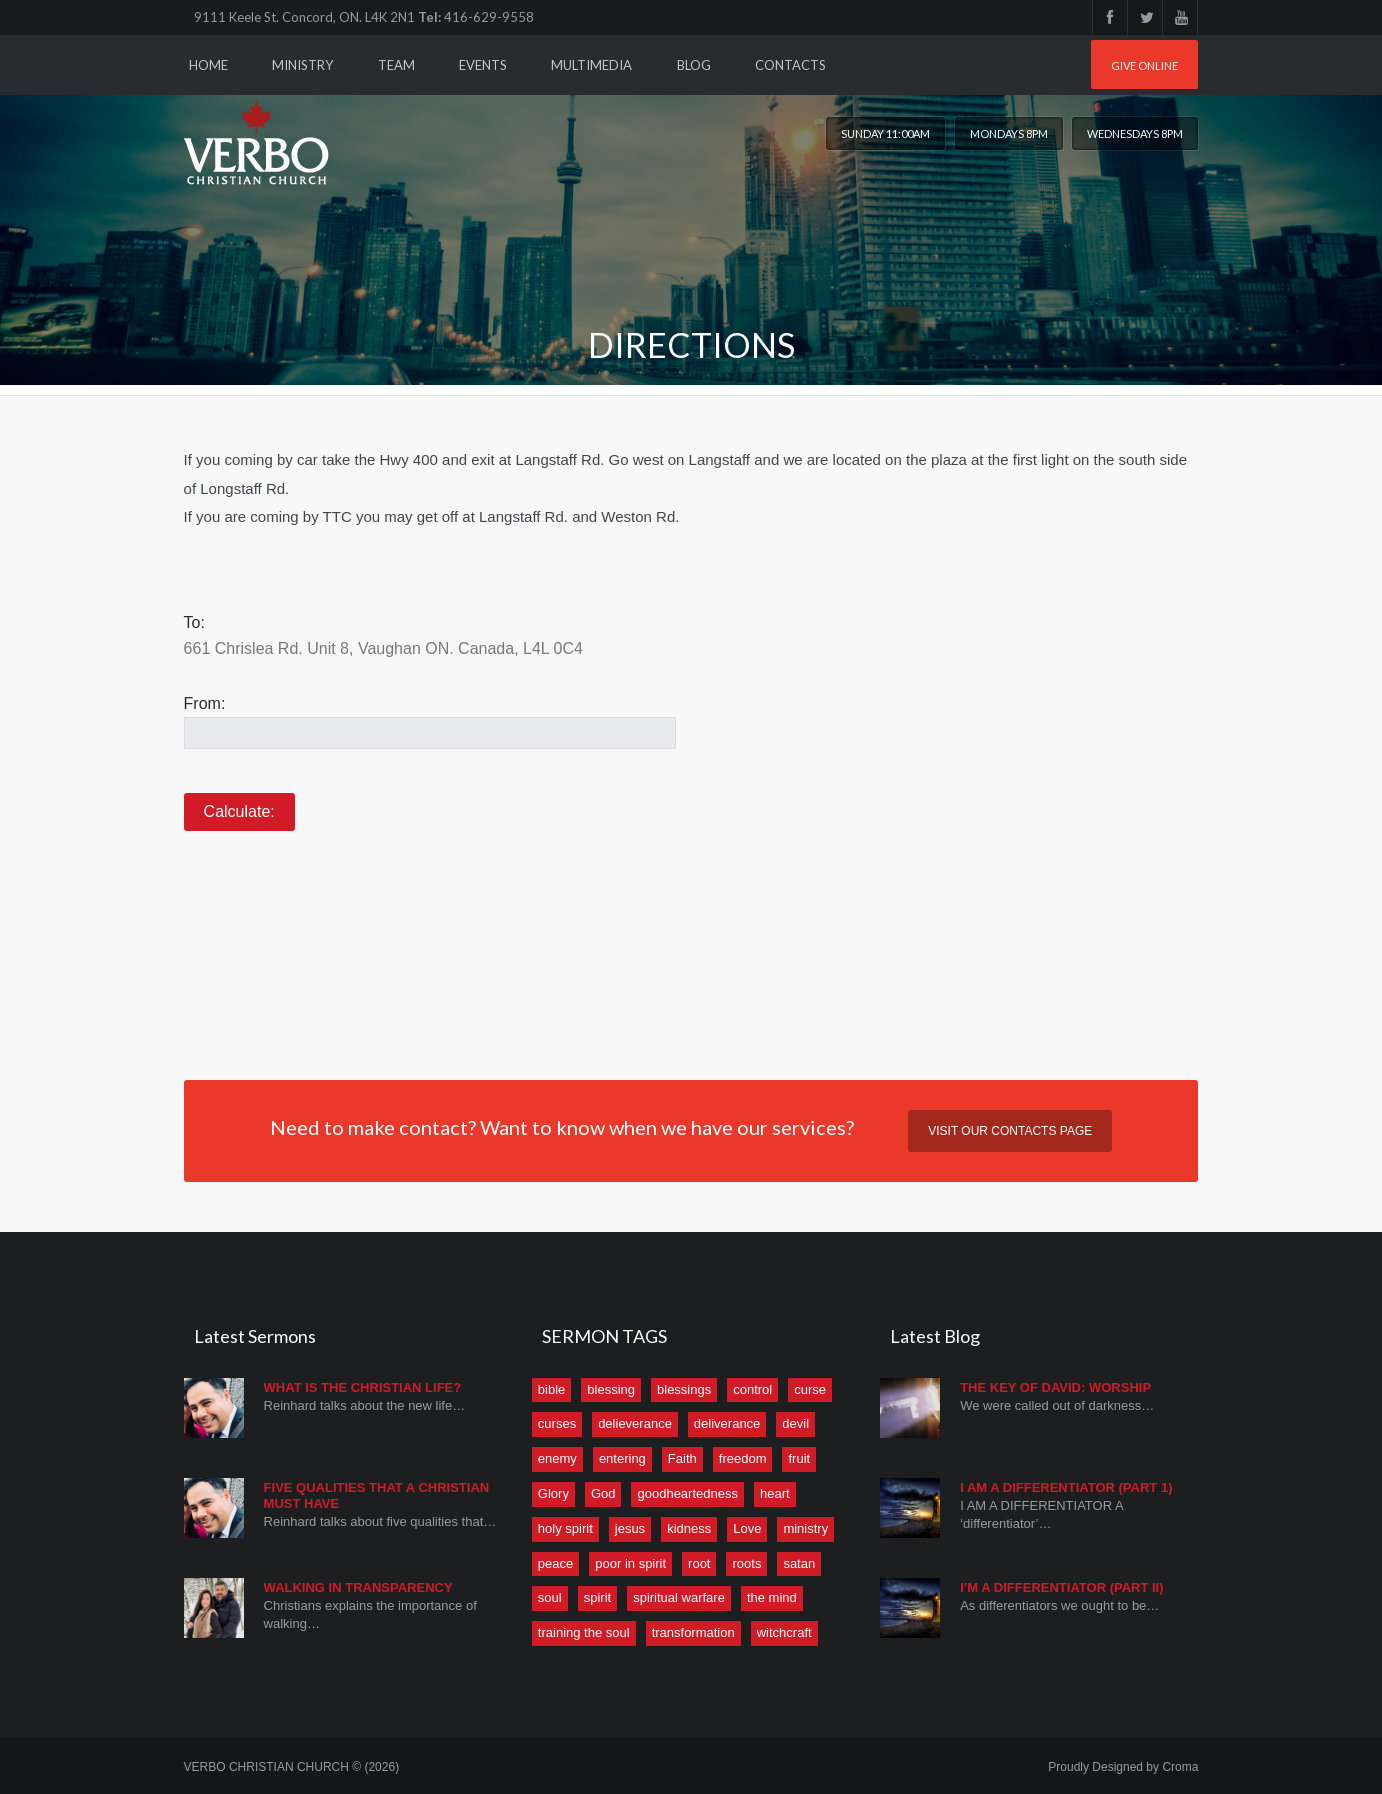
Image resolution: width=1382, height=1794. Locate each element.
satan (799, 1563)
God (603, 1493)
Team (396, 65)
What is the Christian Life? (363, 1387)
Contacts (790, 65)
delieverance (635, 1423)
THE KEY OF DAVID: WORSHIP (1055, 1387)
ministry (805, 1528)
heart (775, 1493)
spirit (597, 1597)
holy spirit (565, 1528)
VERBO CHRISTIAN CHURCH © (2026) (292, 1767)
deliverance (727, 1423)
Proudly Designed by (1123, 1767)
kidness (689, 1528)
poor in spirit (630, 1563)
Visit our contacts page (1010, 1131)
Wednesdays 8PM (1135, 133)
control (752, 1389)
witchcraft (784, 1632)
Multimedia (591, 65)
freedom (743, 1458)
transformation (693, 1632)
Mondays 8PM (1009, 133)
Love (747, 1528)
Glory (553, 1493)
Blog (694, 65)
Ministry (302, 65)
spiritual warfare (679, 1597)
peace (555, 1563)
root (699, 1563)
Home (208, 65)
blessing (611, 1389)
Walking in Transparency (358, 1587)
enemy (557, 1458)
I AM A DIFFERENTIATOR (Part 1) (1066, 1487)
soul (550, 1597)
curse (810, 1389)
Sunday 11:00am (885, 133)
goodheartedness (687, 1493)
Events (483, 65)
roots (746, 1563)
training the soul (584, 1632)
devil (795, 1423)
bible (551, 1389)
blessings (684, 1389)
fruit (799, 1458)
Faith (682, 1458)
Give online (1144, 65)
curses (557, 1423)
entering (622, 1458)
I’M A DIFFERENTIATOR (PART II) (1061, 1587)
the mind (772, 1597)
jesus (630, 1528)
